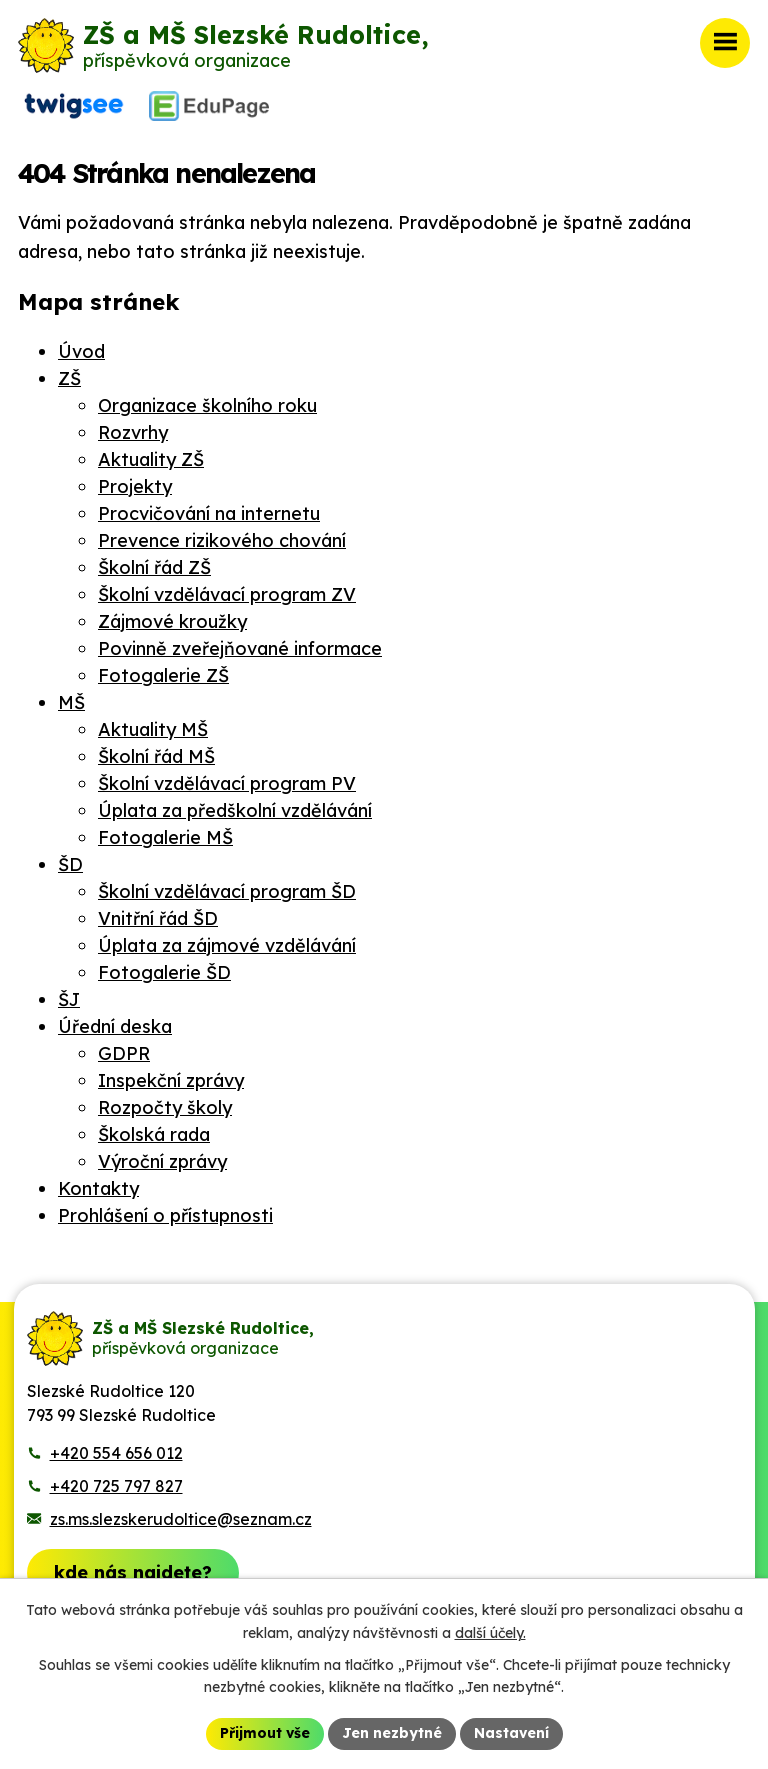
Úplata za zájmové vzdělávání (227, 945)
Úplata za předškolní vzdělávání (235, 810)
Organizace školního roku (207, 405)
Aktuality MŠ (153, 729)
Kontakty (98, 1188)
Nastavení (511, 1733)
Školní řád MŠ (156, 756)
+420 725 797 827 (116, 1486)
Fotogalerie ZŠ (163, 675)
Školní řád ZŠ (154, 567)
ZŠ (69, 378)
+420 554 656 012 (116, 1453)
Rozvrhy (133, 432)
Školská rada (154, 1134)
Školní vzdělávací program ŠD (227, 891)
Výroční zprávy (162, 1161)
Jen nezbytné (392, 1733)
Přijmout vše (265, 1733)
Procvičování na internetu (209, 513)
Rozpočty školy (165, 1107)
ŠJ (69, 999)
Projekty (135, 486)
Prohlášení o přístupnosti (165, 1215)
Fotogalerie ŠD (164, 972)
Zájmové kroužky (172, 621)
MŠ (71, 702)
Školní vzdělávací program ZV (227, 594)
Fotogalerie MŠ (165, 837)
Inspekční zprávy (171, 1080)
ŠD (70, 864)
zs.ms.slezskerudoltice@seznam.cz (181, 1519)
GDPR (124, 1053)
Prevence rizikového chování (222, 540)
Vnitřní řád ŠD (158, 918)
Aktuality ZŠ (151, 459)
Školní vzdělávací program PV (227, 783)
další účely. (490, 1633)
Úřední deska (115, 1026)
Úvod (81, 351)
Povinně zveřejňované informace (240, 648)
